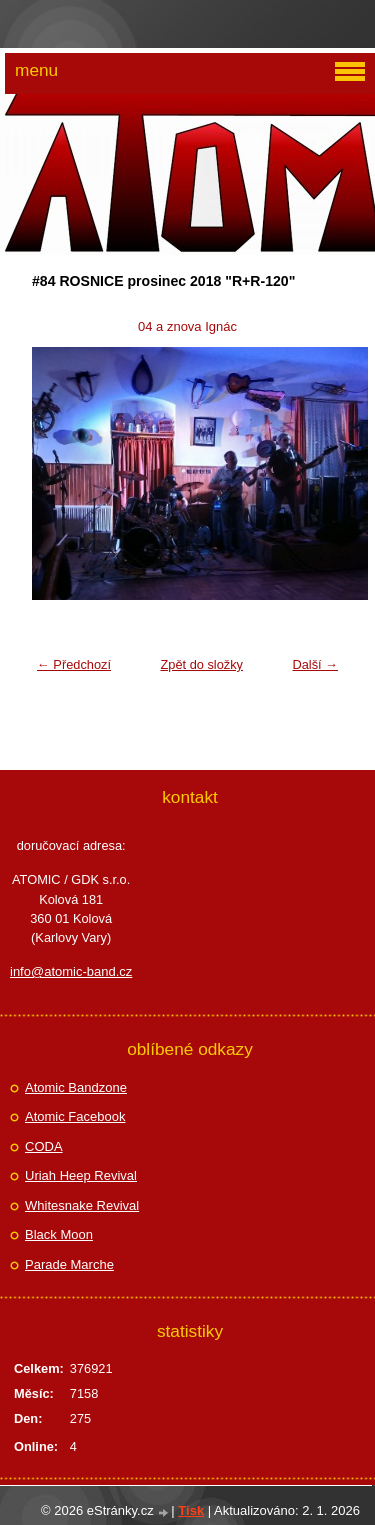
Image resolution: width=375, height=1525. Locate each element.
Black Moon (59, 1234)
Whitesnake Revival (82, 1205)
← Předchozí (74, 664)
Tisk (191, 1510)
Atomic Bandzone (76, 1087)
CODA (44, 1146)
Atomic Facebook (75, 1116)
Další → (315, 664)
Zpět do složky (201, 664)
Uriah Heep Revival (81, 1175)
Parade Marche (69, 1264)
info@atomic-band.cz (71, 971)
